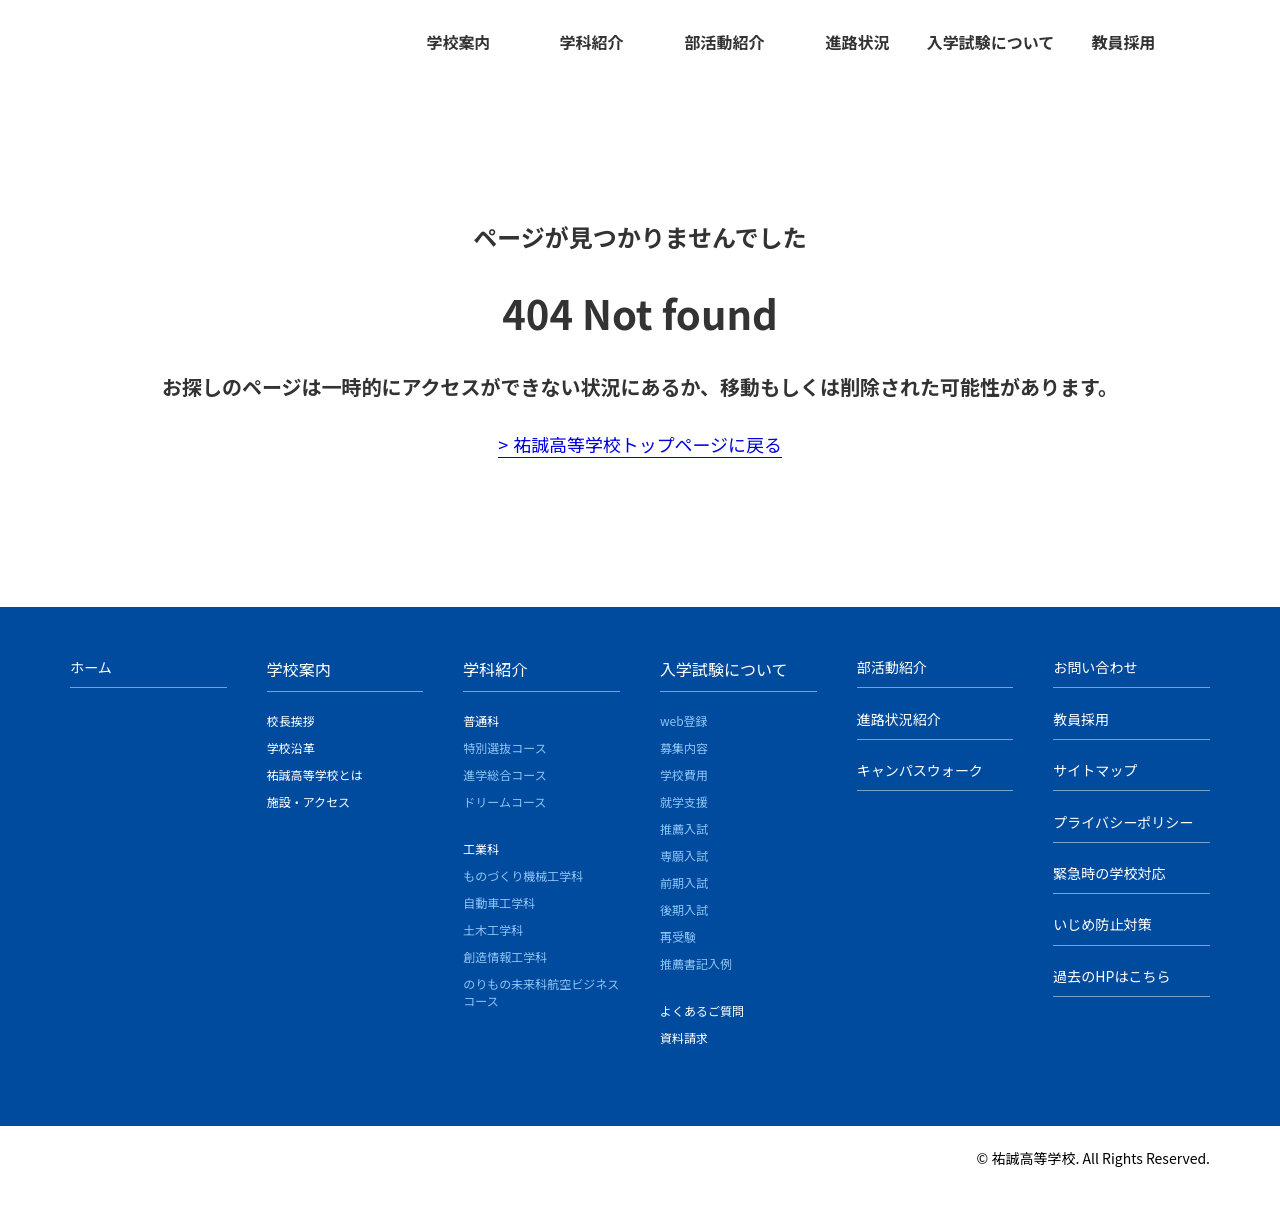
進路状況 (857, 42)
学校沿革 (291, 756)
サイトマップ (1095, 778)
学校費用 (684, 783)
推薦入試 (684, 837)
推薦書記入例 (696, 972)
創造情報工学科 (505, 965)
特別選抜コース (504, 756)
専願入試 (684, 864)
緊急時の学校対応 (1109, 880)
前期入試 (684, 891)
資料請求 (684, 1046)
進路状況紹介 (899, 727)
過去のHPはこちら (1111, 982)
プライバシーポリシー (1123, 829)
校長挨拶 (291, 729)
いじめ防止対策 (1102, 931)
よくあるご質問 (702, 1019)
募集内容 (684, 756)
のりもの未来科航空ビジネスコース (541, 1001)
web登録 (684, 729)
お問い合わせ (1095, 676)
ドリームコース (504, 810)
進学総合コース (504, 783)
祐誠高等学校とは (315, 783)
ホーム (91, 676)
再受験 (678, 945)
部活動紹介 (724, 42)
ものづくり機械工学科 (523, 884)
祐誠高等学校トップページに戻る (648, 453)
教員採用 (1123, 42)
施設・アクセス (308, 810)
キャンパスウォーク (920, 778)
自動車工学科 (499, 911)
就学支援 (684, 810)
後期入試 (684, 918)
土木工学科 (493, 938)
